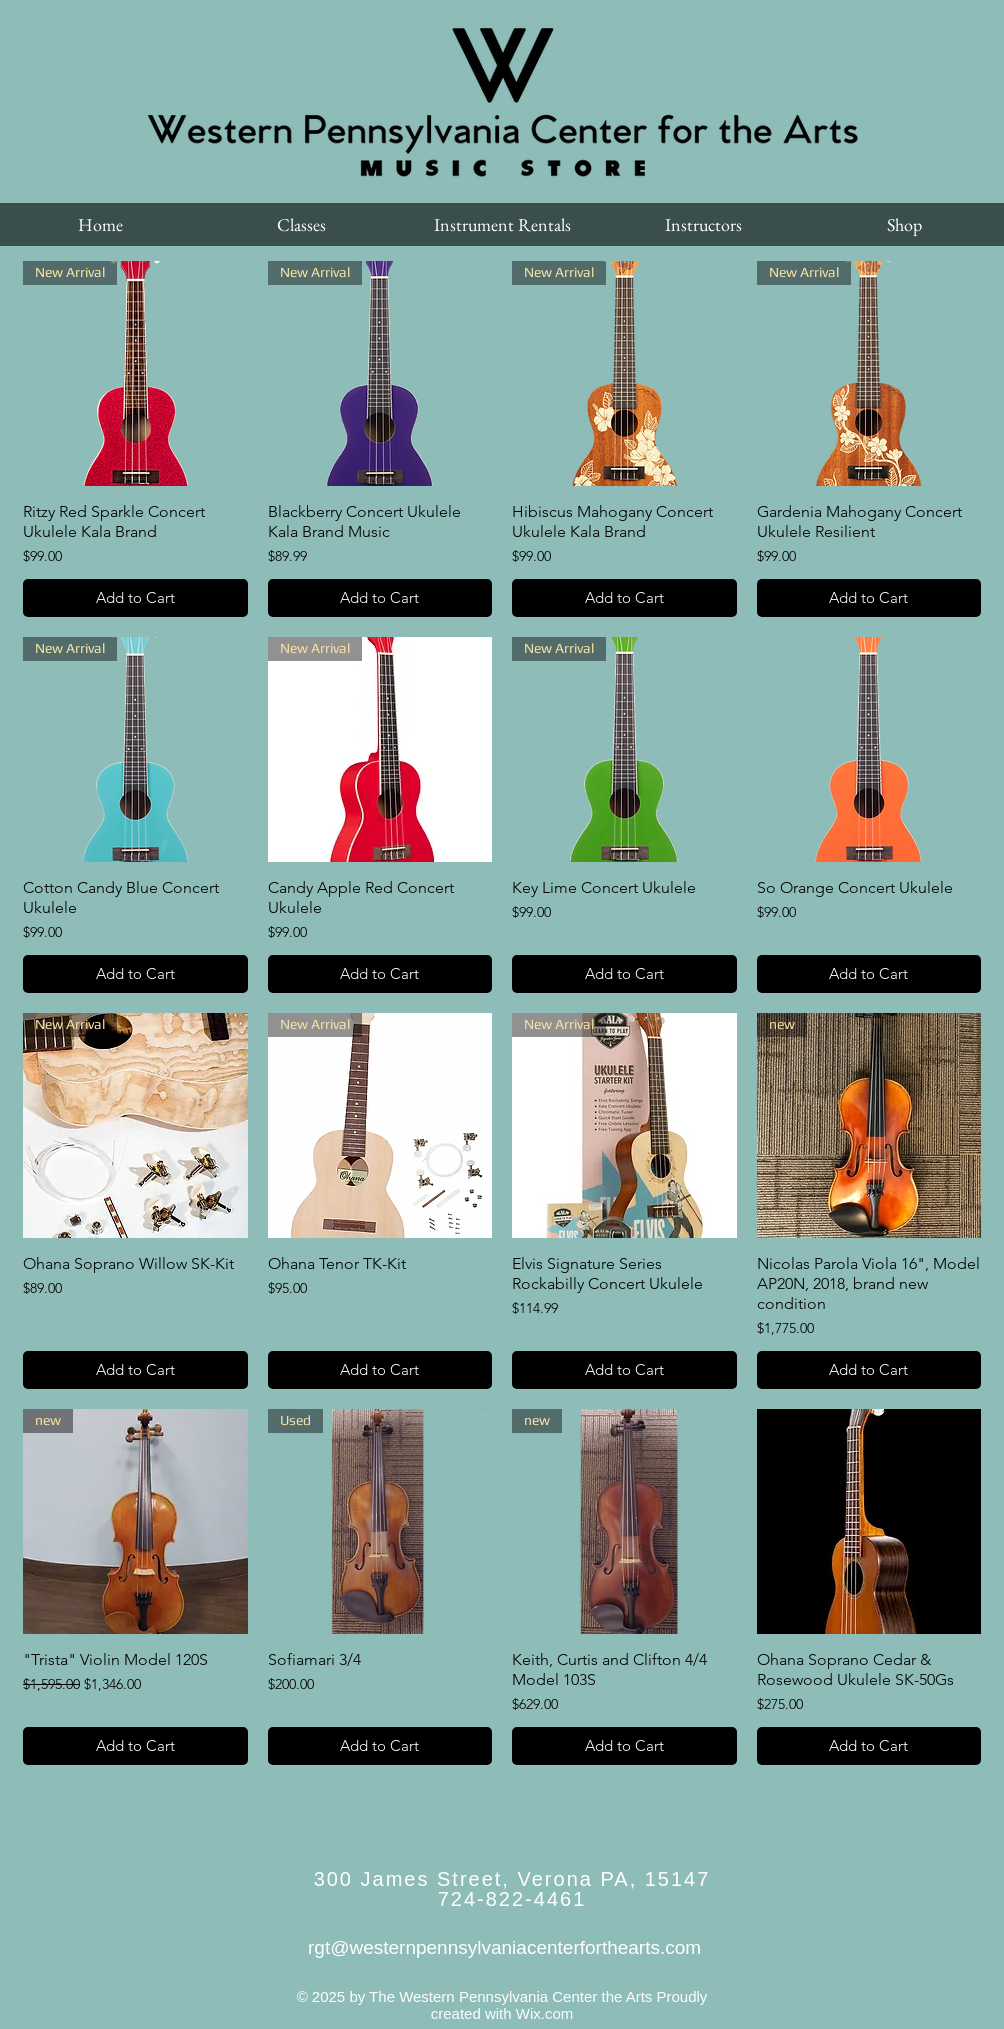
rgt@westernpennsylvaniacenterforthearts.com (504, 1947)
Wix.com (545, 2013)
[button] (301, 224)
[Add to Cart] (135, 598)
